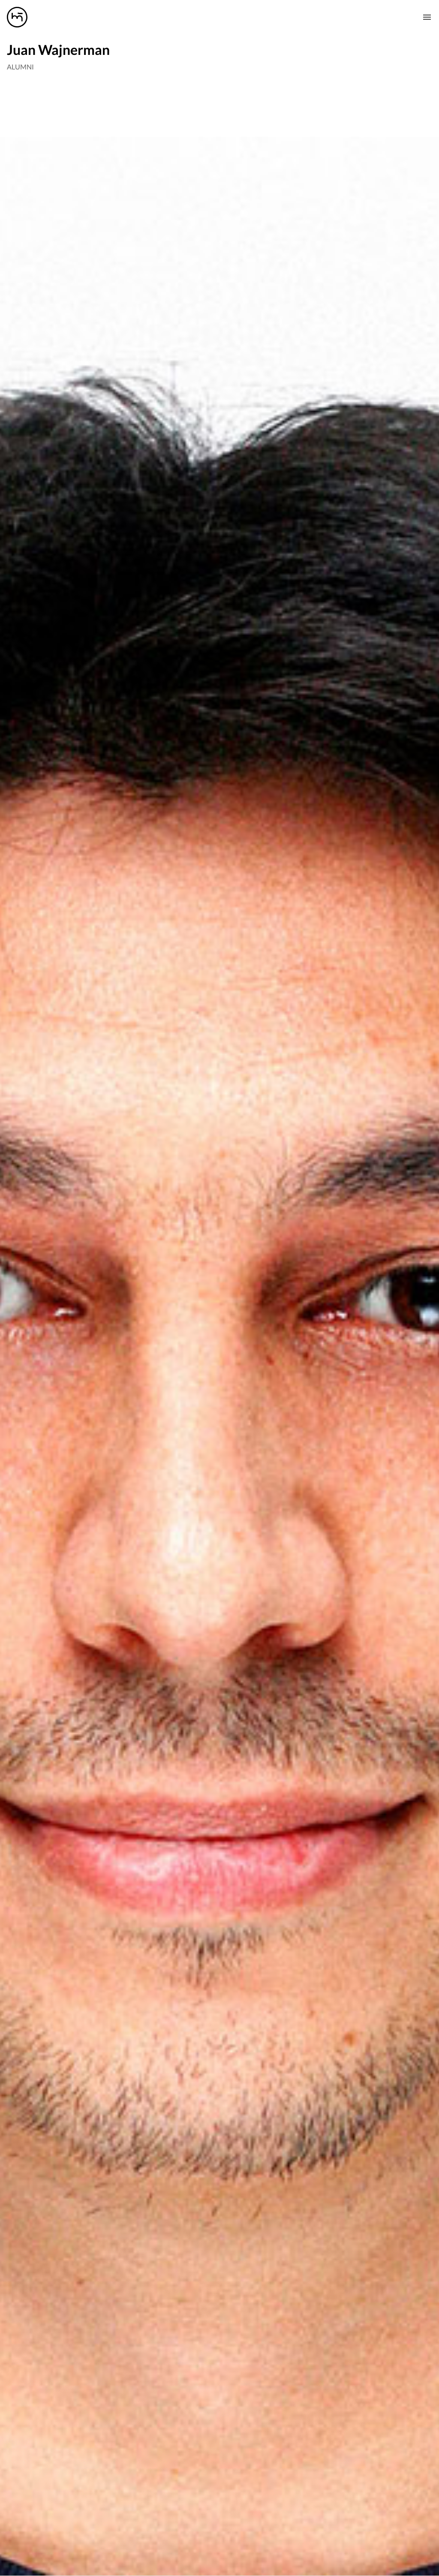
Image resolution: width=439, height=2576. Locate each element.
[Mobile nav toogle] (427, 17)
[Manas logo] (17, 17)
